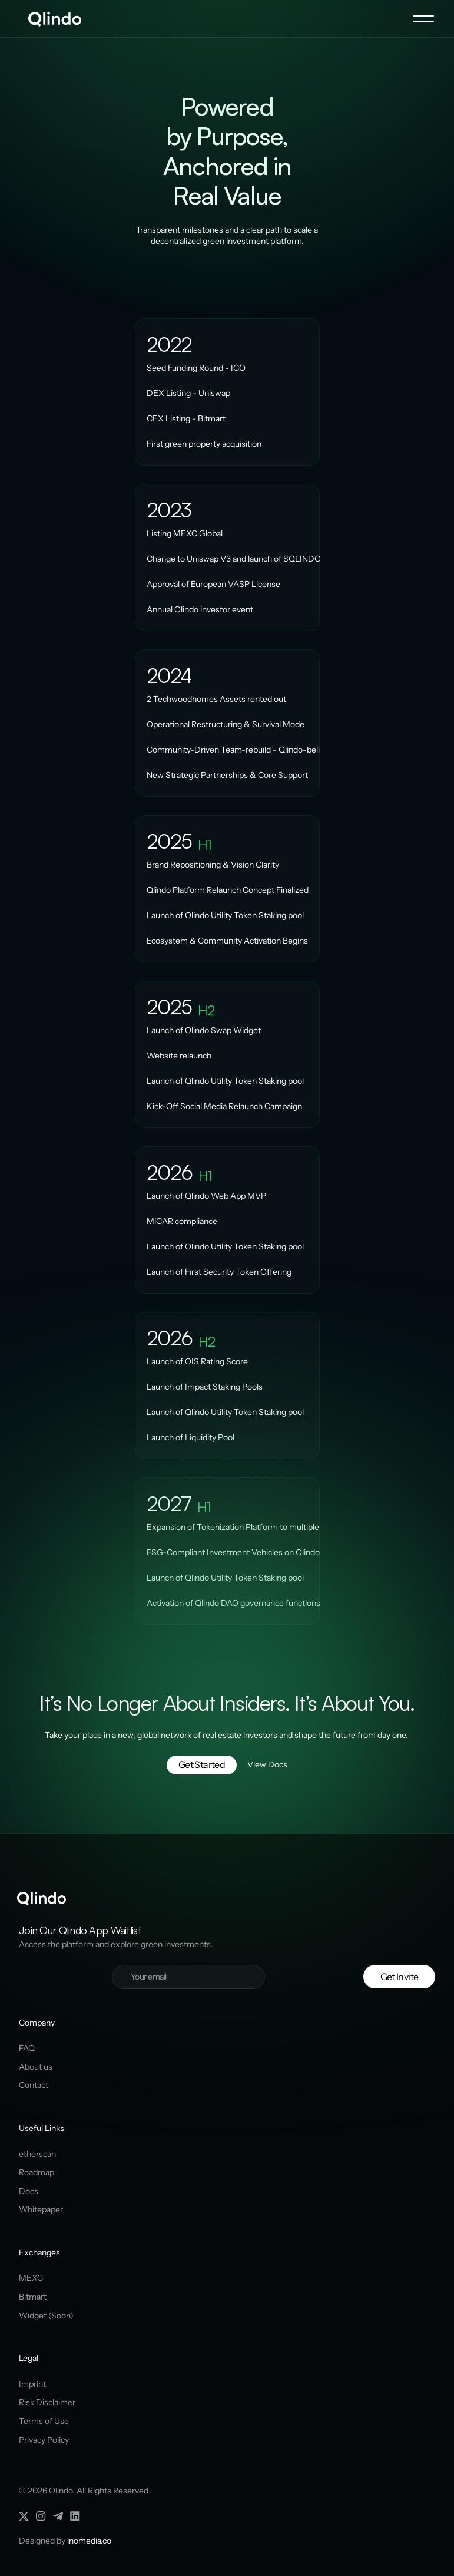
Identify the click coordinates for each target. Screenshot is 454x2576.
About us (35, 2067)
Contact (33, 2085)
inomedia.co (89, 2540)
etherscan (37, 2154)
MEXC (31, 2277)
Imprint (32, 2384)
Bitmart (33, 2296)
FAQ (27, 2048)
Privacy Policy (44, 2440)
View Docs (267, 1764)
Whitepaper (41, 2209)
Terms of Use (44, 2421)
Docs (28, 2191)
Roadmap (36, 2172)
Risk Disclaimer (47, 2402)
